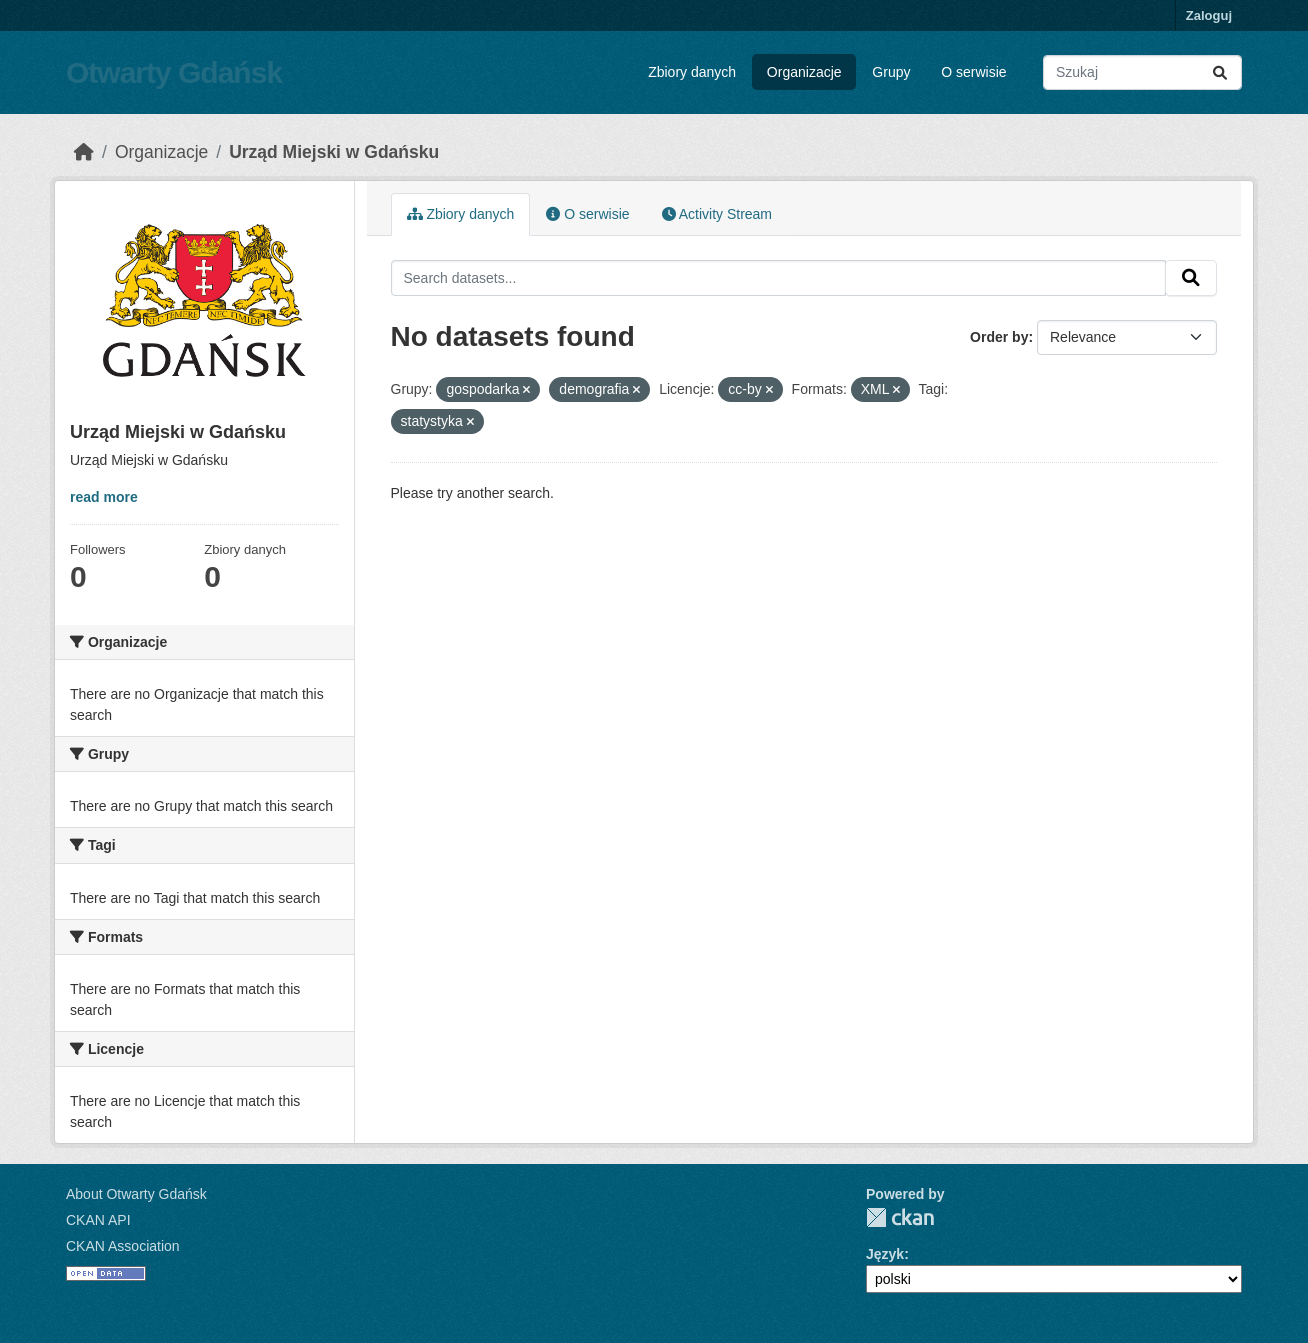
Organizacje (804, 72)
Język (885, 1254)
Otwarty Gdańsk (174, 72)
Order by (999, 337)
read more (104, 497)
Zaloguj (1209, 15)
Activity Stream (717, 214)
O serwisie (973, 72)
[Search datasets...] (1142, 72)
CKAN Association (123, 1246)
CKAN (900, 1217)
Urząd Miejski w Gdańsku (334, 152)
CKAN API (98, 1220)
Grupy (891, 72)
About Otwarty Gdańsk (136, 1194)
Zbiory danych (692, 72)
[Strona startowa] (84, 152)
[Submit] (1220, 72)
